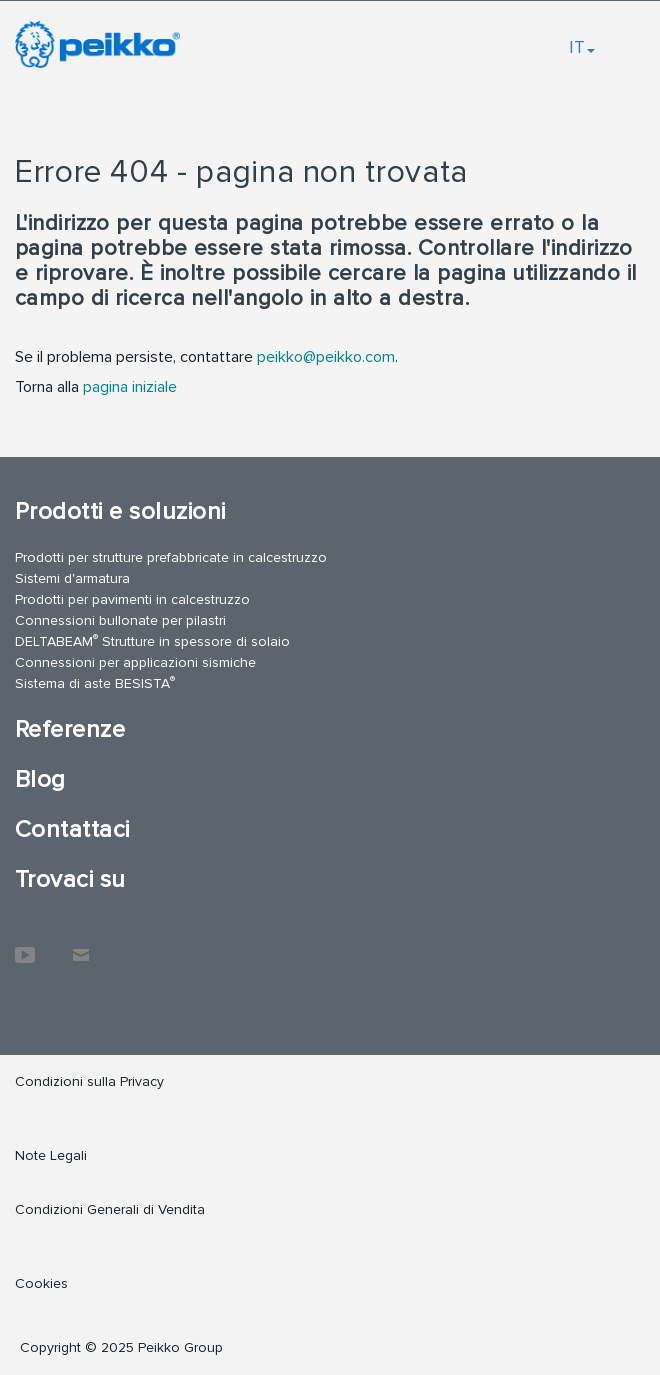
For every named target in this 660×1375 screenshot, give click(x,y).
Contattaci (72, 829)
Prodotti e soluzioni (120, 511)
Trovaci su (70, 879)
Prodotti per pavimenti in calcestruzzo (132, 599)
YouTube (25, 945)
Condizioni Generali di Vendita (110, 1209)
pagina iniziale (130, 387)
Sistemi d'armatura (72, 578)
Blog (40, 779)
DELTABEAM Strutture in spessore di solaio (152, 640)
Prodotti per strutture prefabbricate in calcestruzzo (171, 557)
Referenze (70, 729)
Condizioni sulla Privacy (89, 1081)
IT (582, 47)
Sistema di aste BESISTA (95, 682)
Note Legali (51, 1155)
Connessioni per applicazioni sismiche (135, 662)
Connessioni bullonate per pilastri (120, 620)
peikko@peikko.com (326, 357)
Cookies (41, 1283)
